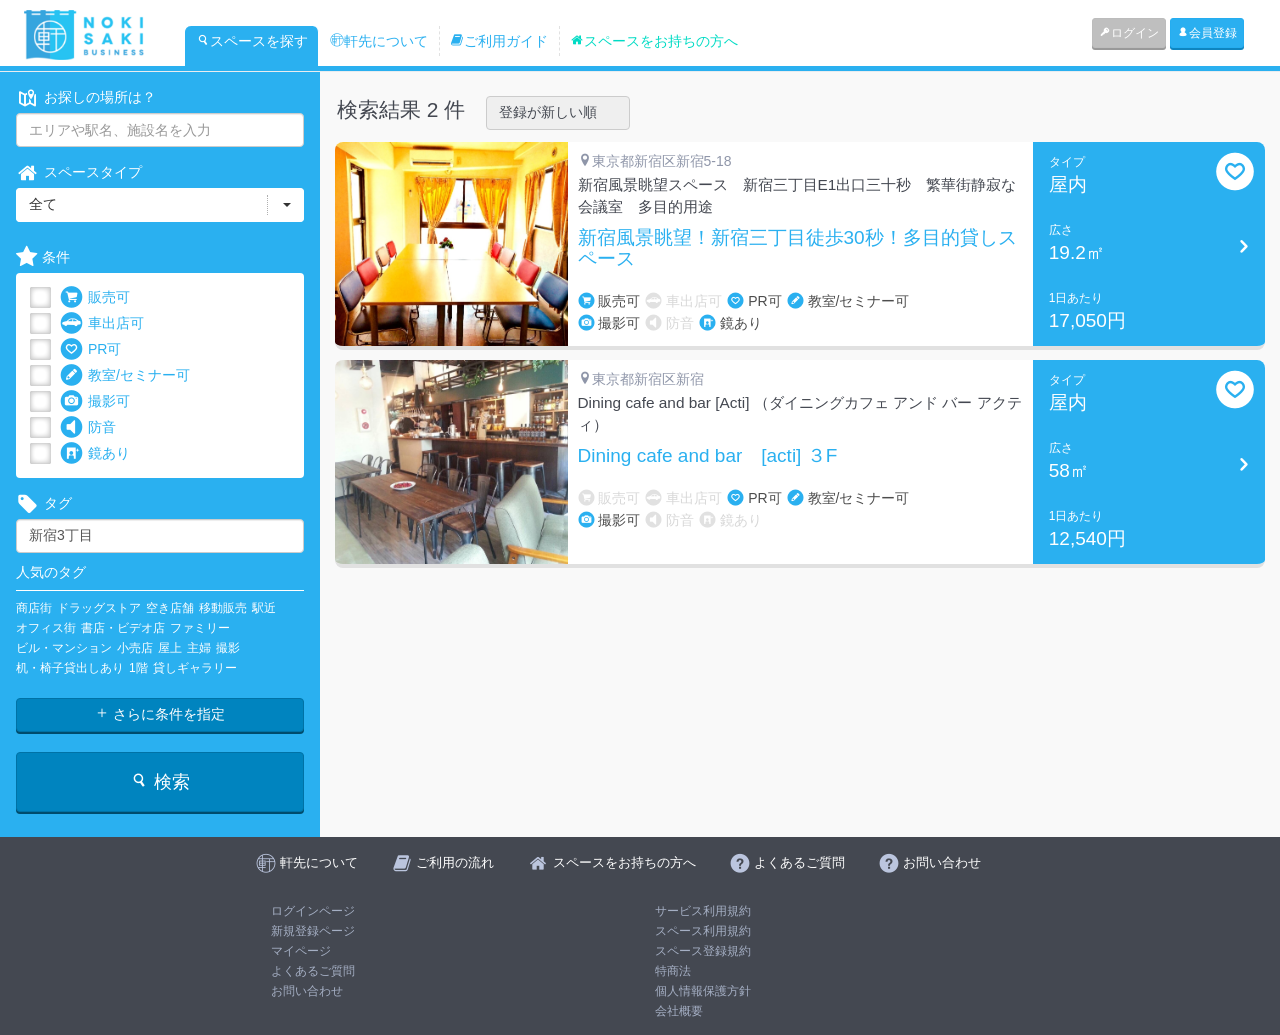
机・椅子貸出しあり (70, 668)
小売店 (135, 648)
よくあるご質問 (313, 971)
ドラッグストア (99, 608)
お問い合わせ (307, 991)
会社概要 (679, 1011)
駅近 (264, 608)
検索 (159, 781)
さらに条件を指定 (160, 714)
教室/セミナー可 (125, 375)
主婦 (199, 648)
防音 (88, 427)
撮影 (228, 648)
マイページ (301, 951)
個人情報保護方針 (703, 991)
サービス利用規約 (703, 911)
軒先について (379, 41)
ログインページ (313, 911)
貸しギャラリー (195, 668)
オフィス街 (46, 628)
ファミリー (200, 628)
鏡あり (95, 453)
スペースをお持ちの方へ (654, 41)
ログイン (1129, 33)
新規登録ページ (313, 931)
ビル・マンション (64, 648)
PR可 (90, 349)
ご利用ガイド (499, 41)
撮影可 (95, 401)
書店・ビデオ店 (123, 628)
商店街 (34, 608)
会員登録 (1207, 33)
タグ (44, 503)
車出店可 (102, 323)
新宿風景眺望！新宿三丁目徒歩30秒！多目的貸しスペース (797, 248)
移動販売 (223, 608)
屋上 (170, 648)
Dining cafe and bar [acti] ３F (708, 456)
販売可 (95, 297)
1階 (138, 668)
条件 (43, 257)
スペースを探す (252, 41)
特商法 (673, 971)
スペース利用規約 (703, 931)
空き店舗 (170, 608)
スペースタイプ (79, 172)
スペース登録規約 (703, 951)
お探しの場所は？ (86, 97)
